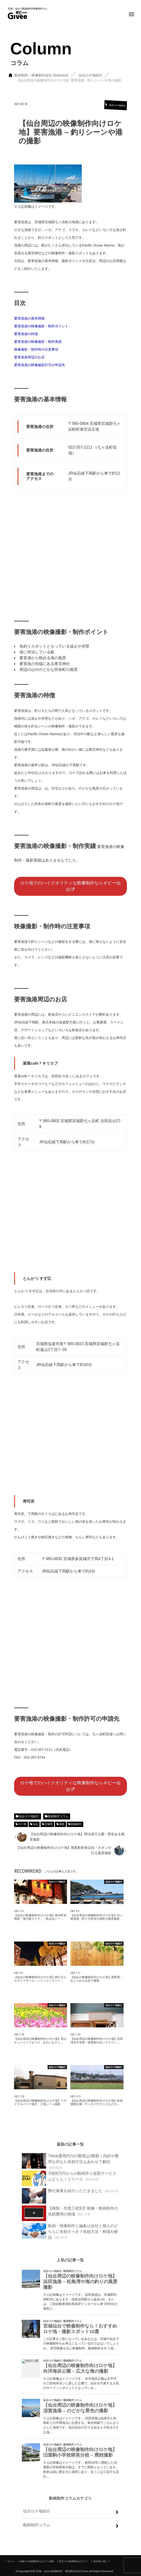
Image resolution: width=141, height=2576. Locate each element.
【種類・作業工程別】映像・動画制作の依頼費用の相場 (70, 2213)
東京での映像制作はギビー (73, 2561)
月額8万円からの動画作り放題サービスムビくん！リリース (69, 2178)
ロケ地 (22, 1824)
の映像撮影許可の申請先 (39, 365)
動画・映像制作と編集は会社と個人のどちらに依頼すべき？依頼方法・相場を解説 (70, 2231)
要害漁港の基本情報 (40, 399)
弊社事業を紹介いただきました (70, 2196)
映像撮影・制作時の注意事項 (36, 349)
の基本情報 (29, 318)
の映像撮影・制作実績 (38, 342)
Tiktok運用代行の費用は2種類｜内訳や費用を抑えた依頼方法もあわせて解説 (70, 2162)
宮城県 (49, 1824)
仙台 (35, 1824)
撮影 (62, 1824)
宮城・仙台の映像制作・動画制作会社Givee (62, 2571)
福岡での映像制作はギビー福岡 (37, 2561)
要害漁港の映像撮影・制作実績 (55, 846)
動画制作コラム (58, 1816)
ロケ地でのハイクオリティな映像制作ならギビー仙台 (70, 886)
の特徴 (26, 334)
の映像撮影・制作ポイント (41, 326)
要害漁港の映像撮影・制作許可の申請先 (66, 1718)
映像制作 (76, 1824)
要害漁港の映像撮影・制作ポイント (61, 632)
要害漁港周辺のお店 (40, 999)
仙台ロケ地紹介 (29, 1816)
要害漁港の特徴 (34, 695)
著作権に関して (101, 2561)
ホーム (11, 2561)
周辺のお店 (29, 357)
